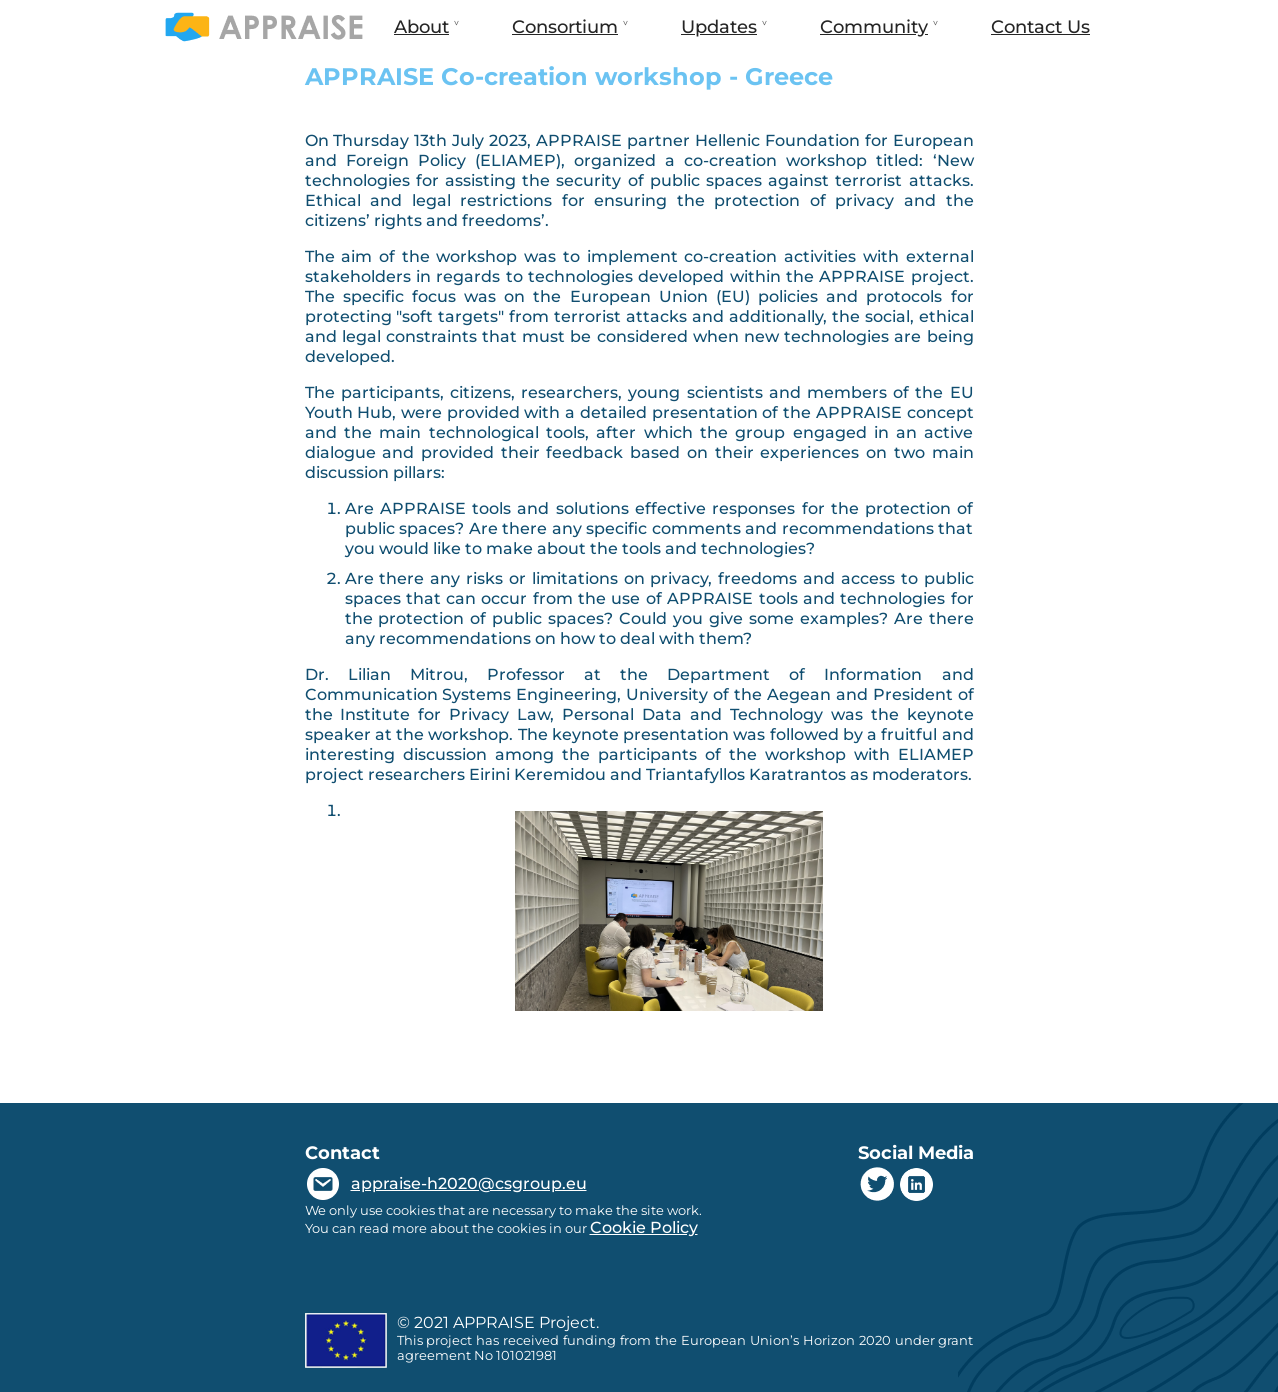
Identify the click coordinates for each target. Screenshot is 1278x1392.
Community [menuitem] (872, 35)
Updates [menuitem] (717, 35)
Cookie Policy (644, 1227)
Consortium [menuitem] (563, 35)
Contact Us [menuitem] (1040, 27)
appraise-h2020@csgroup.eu (469, 1183)
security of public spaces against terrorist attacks (759, 180)
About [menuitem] (419, 35)
